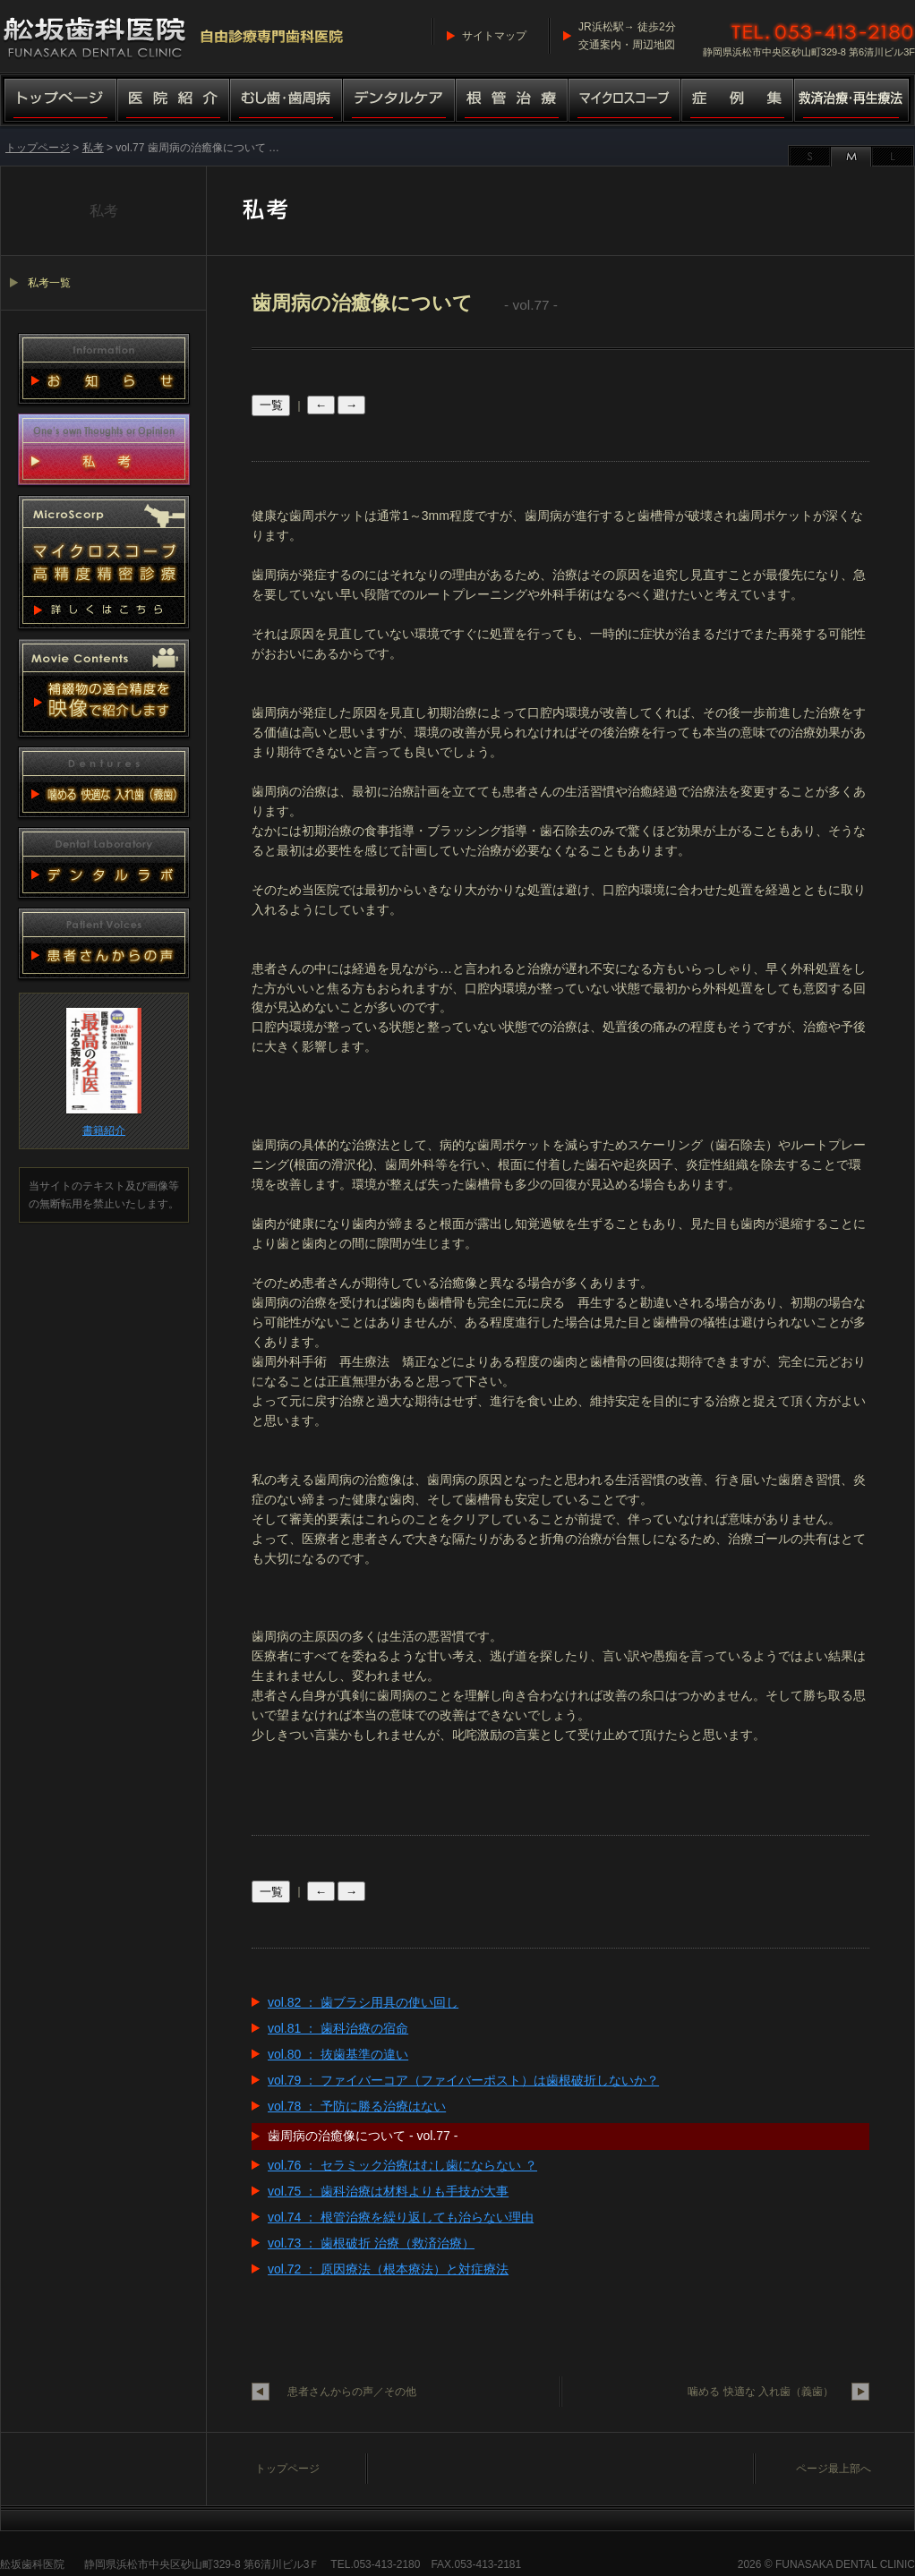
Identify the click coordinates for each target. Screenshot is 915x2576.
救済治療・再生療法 (854, 101)
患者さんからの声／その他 (351, 2391)
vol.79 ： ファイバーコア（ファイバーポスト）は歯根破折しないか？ (463, 2080)
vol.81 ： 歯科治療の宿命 (338, 2028)
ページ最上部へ (833, 2468)
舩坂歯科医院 (32, 2564)
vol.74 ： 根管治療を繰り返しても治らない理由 (401, 2217)
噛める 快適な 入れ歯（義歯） (761, 2391)
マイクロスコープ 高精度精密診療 (104, 562)
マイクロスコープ (625, 101)
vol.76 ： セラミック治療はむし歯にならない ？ (402, 2165)
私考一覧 (49, 283)
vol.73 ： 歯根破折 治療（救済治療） (371, 2243)
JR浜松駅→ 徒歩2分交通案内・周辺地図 (627, 36)
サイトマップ (494, 36)
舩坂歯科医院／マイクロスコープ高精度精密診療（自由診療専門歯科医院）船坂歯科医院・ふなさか (174, 36)
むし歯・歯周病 (286, 101)
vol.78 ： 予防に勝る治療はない (357, 2106)
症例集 (737, 101)
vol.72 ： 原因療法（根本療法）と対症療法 (388, 2269)
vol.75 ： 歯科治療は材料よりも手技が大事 (388, 2191)
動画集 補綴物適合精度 (104, 688)
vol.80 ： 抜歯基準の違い (338, 2054)
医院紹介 (173, 101)
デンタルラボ (104, 863)
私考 (93, 147)
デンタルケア (399, 101)
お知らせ (104, 368)
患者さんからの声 (104, 943)
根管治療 (512, 101)
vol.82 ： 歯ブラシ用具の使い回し (363, 2002)
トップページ (58, 101)
